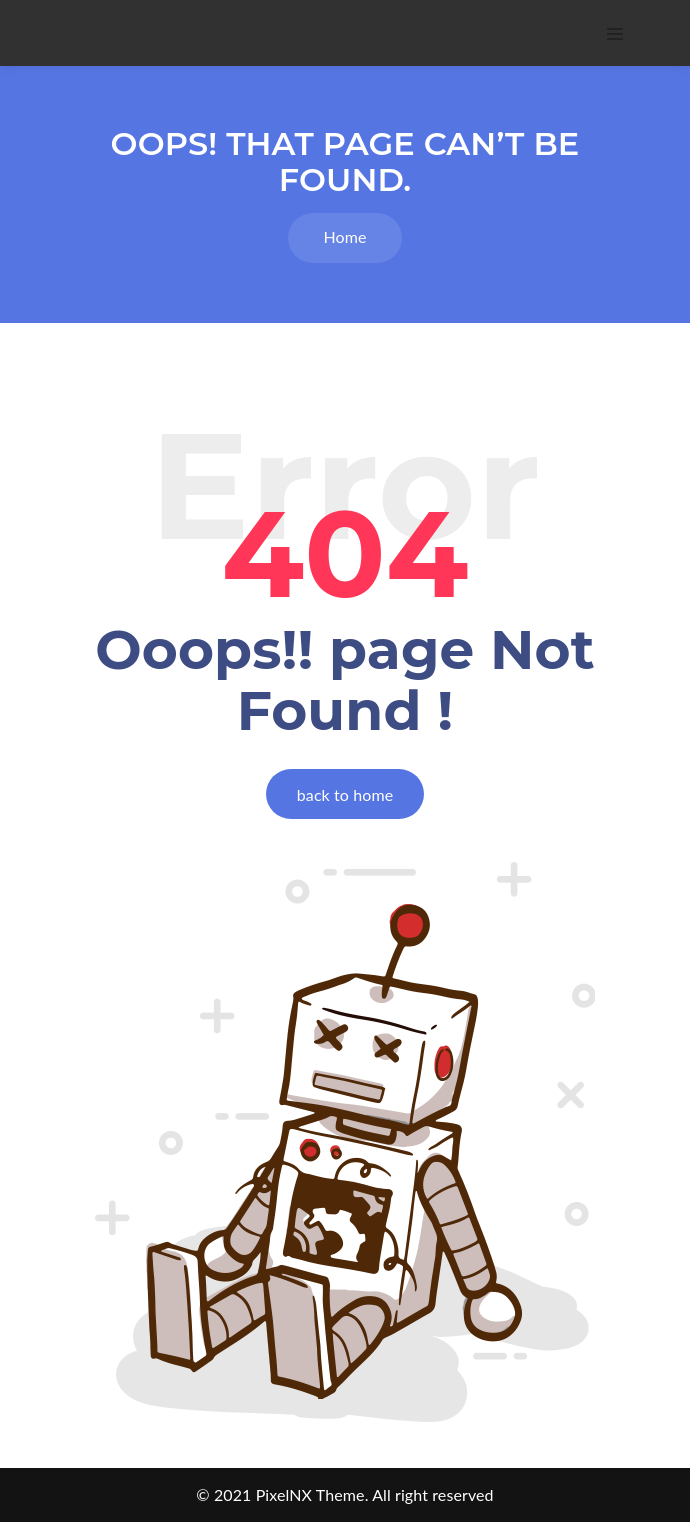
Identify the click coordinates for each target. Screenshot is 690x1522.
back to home (345, 794)
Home (344, 236)
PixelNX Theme (310, 1494)
